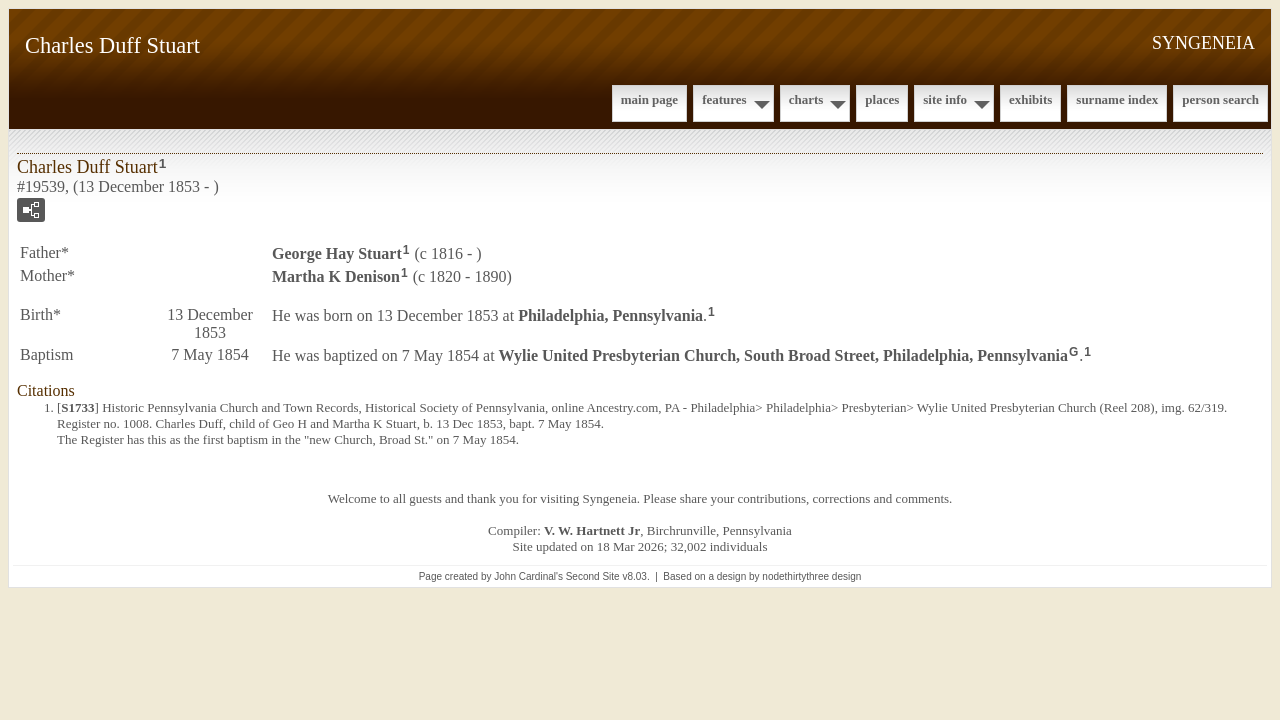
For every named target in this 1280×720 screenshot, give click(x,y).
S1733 (77, 407)
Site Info (945, 99)
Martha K (336, 276)
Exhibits (1030, 99)
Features (724, 99)
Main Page (649, 99)
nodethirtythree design (811, 576)
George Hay (337, 253)
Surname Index (1117, 99)
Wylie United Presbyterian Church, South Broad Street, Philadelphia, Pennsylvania (783, 354)
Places (882, 99)
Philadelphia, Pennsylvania (610, 314)
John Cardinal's (528, 576)
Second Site (593, 576)
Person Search (1220, 99)
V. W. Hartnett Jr (592, 530)
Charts (806, 99)
